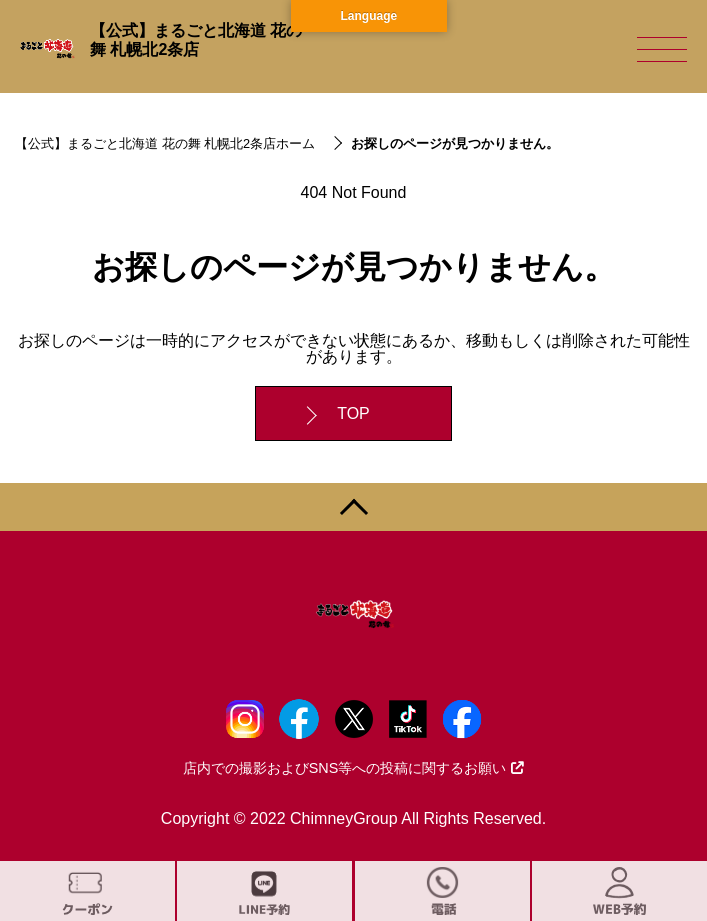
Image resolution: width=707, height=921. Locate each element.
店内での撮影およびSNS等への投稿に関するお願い (354, 768)
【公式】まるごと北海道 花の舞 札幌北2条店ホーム (165, 143)
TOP (353, 413)
